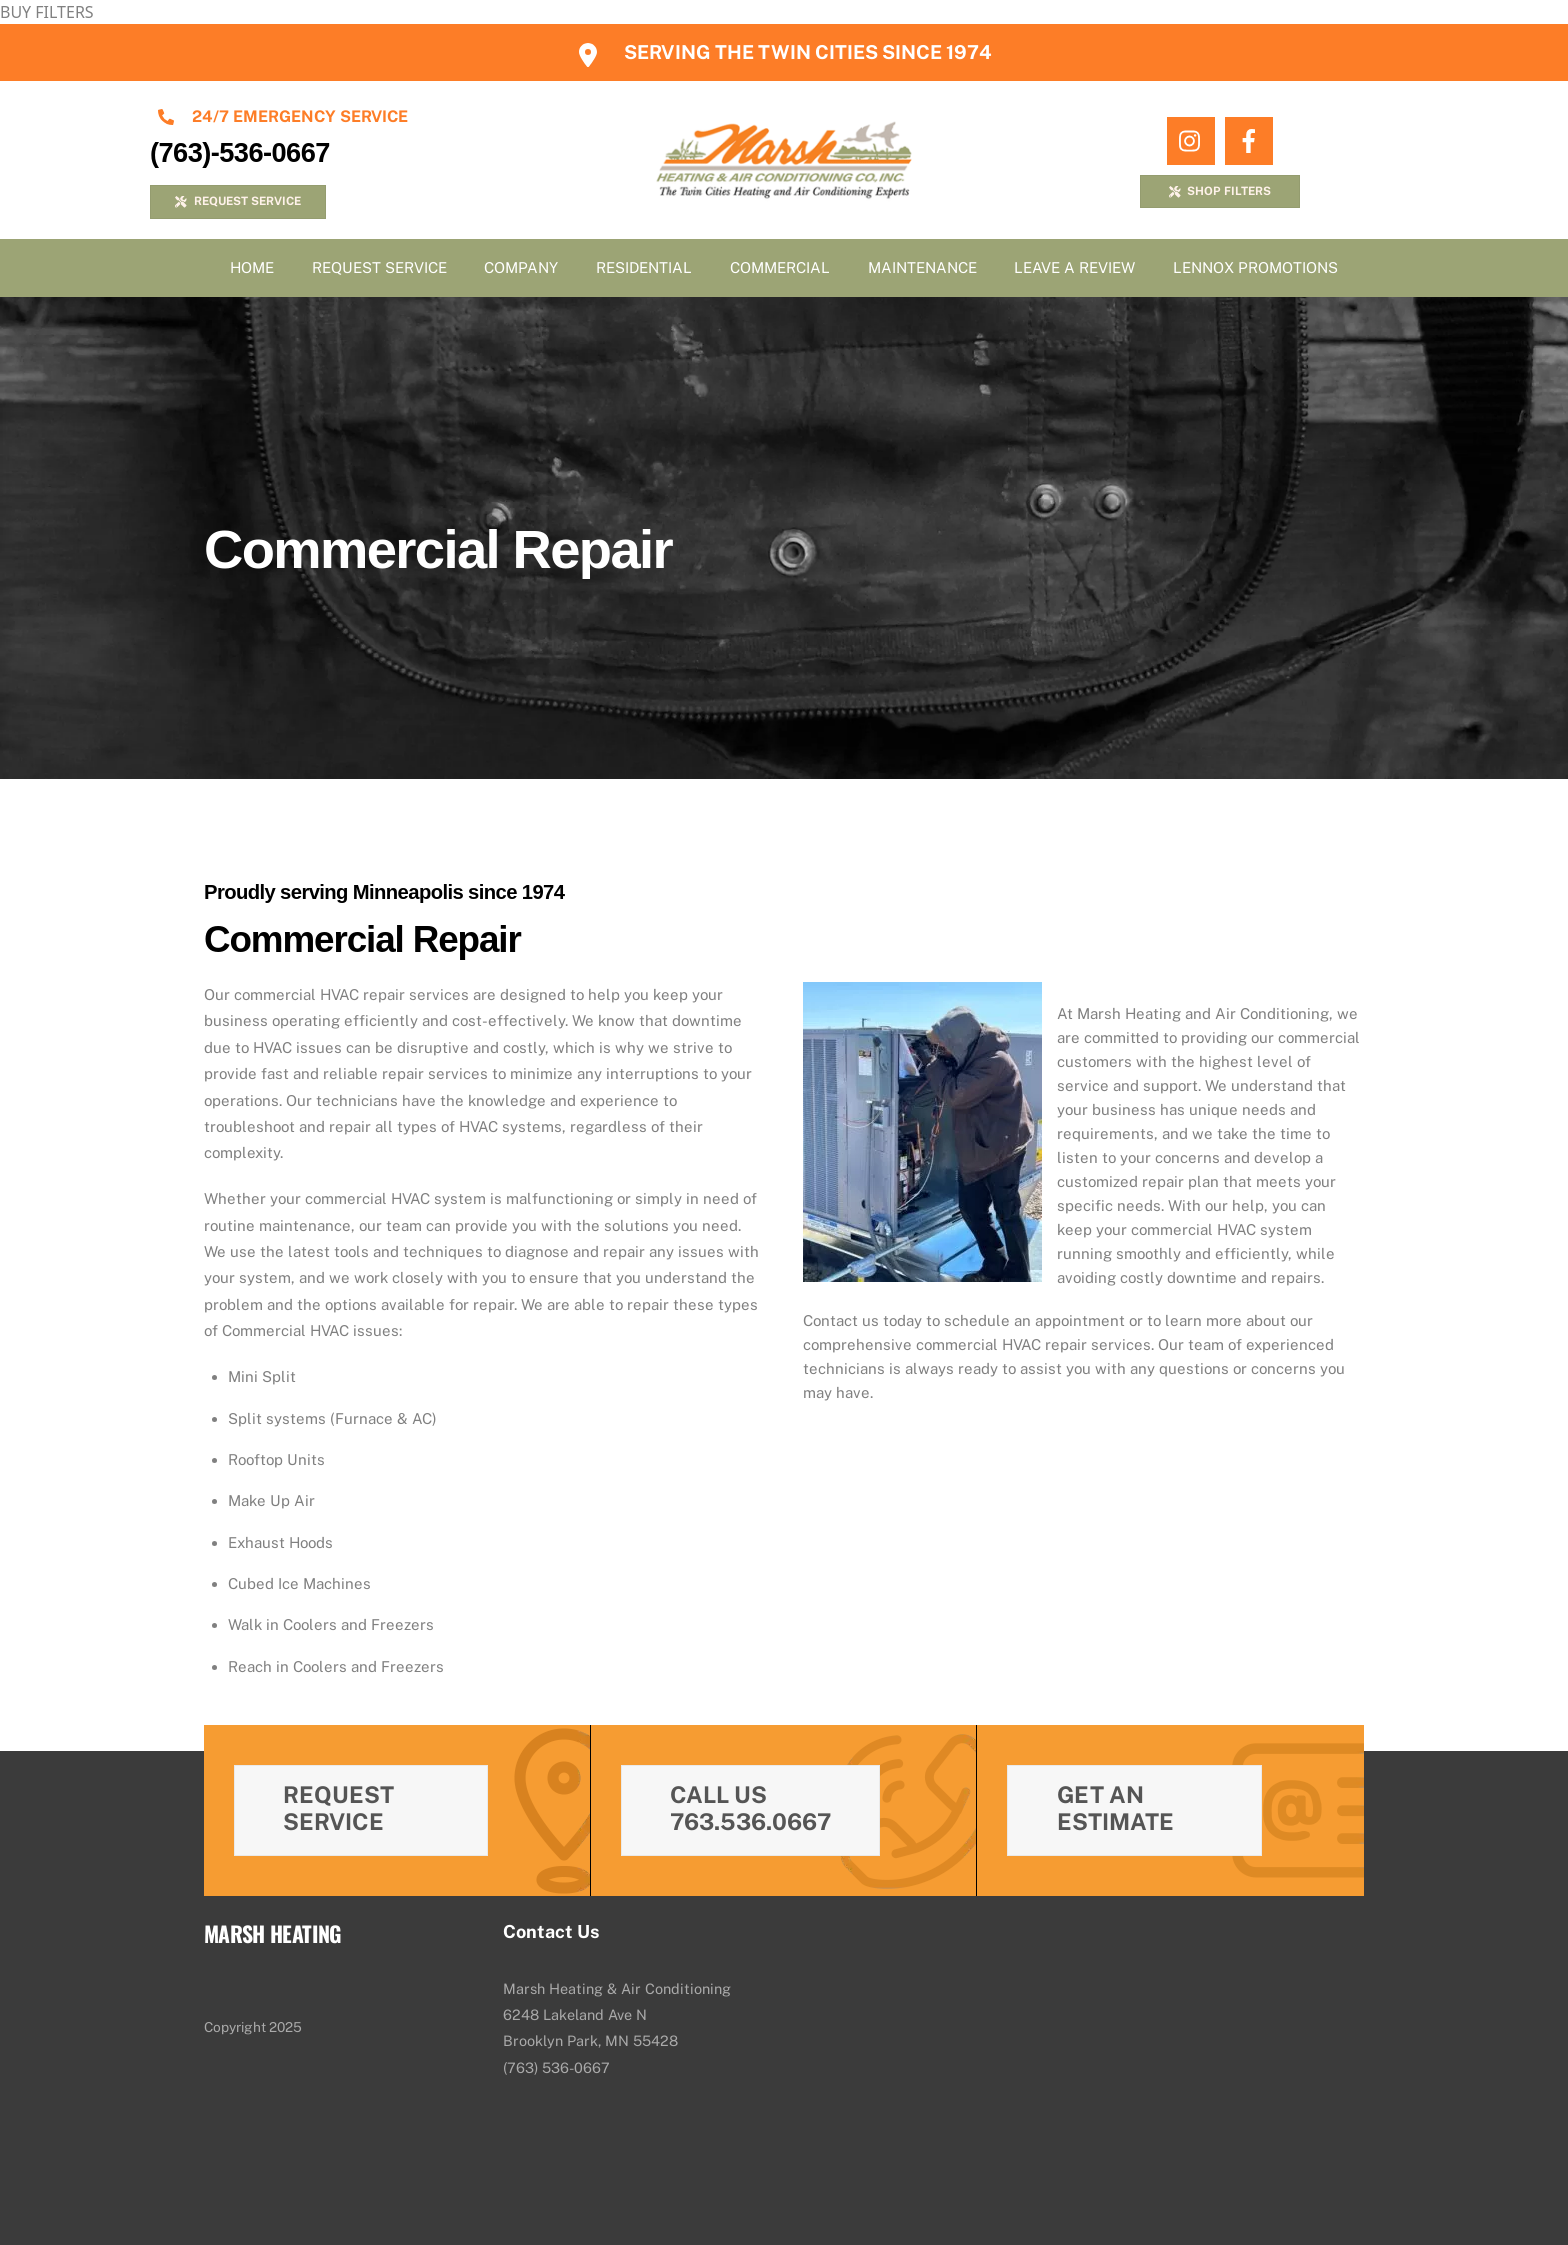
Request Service (379, 267)
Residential (644, 267)
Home (252, 267)
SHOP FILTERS (1220, 191)
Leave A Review (1074, 267)
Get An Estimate (1115, 1808)
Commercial (780, 267)
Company (521, 267)
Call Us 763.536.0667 (750, 1808)
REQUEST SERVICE (237, 201)
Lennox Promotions (1255, 267)
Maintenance (922, 267)
